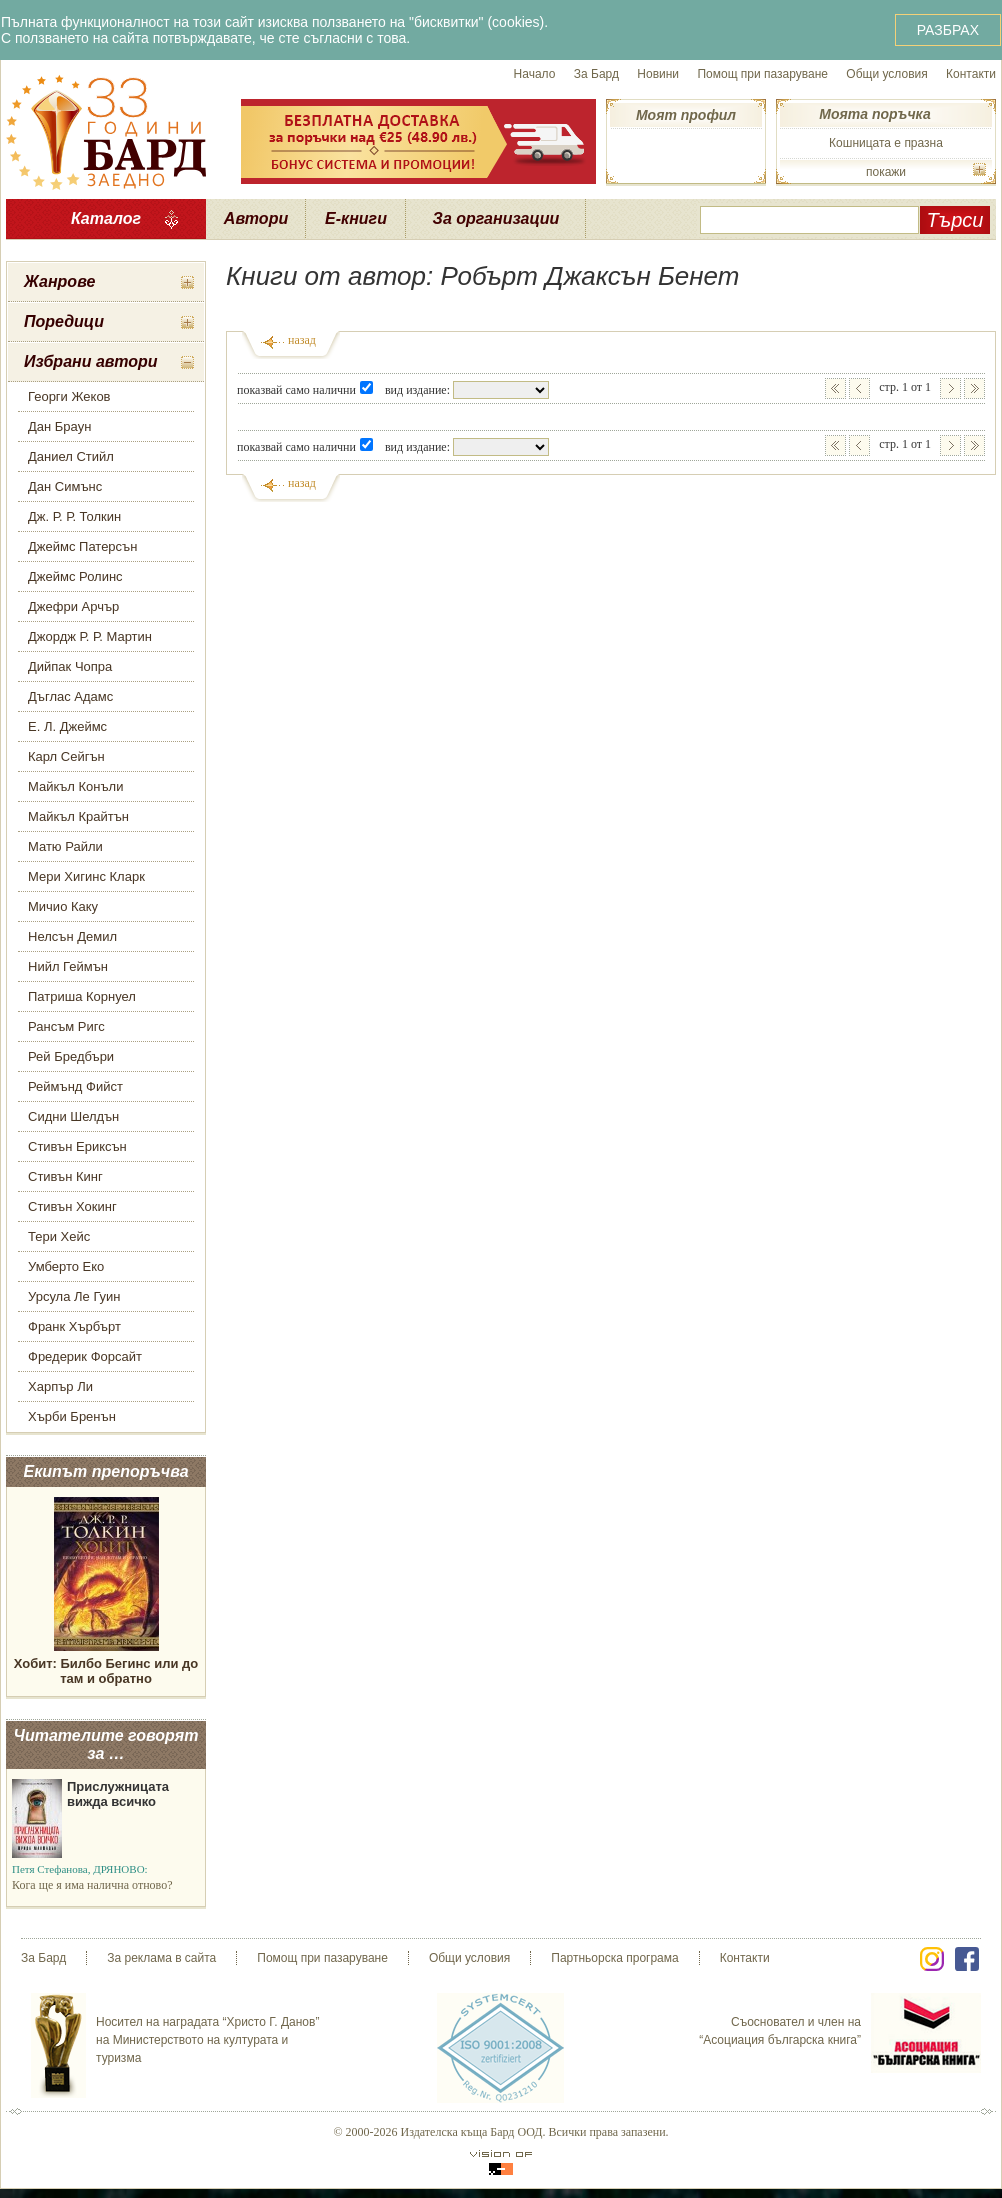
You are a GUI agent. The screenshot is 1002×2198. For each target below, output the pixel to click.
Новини (658, 74)
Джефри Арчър (73, 606)
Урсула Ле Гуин (74, 1296)
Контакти (971, 74)
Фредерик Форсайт (85, 1356)
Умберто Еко (66, 1266)
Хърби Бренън (72, 1416)
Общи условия (886, 74)
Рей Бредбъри (71, 1056)
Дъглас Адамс (70, 696)
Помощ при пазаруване (762, 74)
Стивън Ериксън (77, 1146)
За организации (496, 218)
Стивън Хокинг (72, 1206)
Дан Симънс (65, 486)
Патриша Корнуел (82, 996)
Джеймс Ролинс (75, 576)
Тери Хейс (59, 1236)
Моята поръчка (874, 114)
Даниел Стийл (71, 456)
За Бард (596, 74)
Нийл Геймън (68, 966)
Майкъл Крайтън (78, 816)
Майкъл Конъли (75, 786)
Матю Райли (65, 846)
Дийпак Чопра (70, 666)
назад (302, 340)
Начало (535, 74)
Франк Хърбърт (74, 1326)
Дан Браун (59, 426)
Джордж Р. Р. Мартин (90, 636)
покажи (886, 172)
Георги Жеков (69, 396)
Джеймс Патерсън (82, 546)
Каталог (106, 218)
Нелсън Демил (72, 936)
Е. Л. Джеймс (67, 726)
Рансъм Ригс (66, 1026)
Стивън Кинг (65, 1176)
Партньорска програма (614, 1958)
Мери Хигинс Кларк (86, 876)
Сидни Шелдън (73, 1116)
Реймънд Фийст (75, 1086)
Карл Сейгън (66, 756)
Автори (256, 218)
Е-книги (356, 218)
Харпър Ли (60, 1386)
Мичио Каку (63, 906)
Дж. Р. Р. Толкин (74, 516)
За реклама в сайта (161, 1958)
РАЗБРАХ (948, 30)
